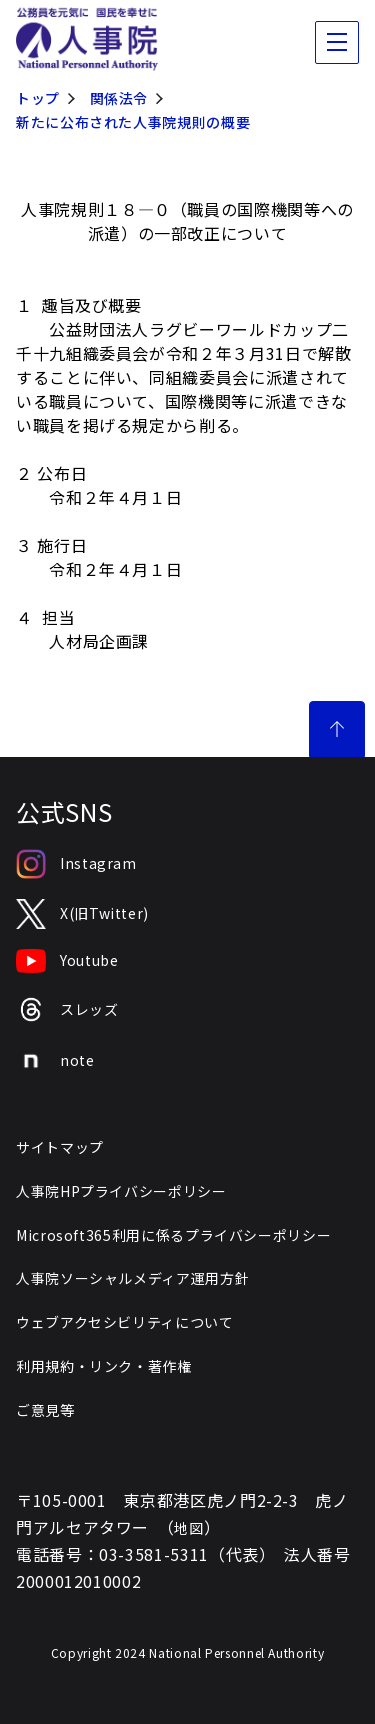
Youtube (67, 961)
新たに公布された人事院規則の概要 (133, 122)
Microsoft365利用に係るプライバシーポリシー (173, 1235)
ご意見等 (45, 1410)
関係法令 (119, 98)
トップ (38, 98)
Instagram (76, 864)
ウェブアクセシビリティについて (125, 1322)
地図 (188, 1528)
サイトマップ (60, 1147)
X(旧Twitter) (82, 914)
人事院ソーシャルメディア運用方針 (132, 1278)
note (55, 1061)
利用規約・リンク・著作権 (104, 1366)
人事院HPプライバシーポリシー (121, 1191)
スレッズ (67, 1009)
